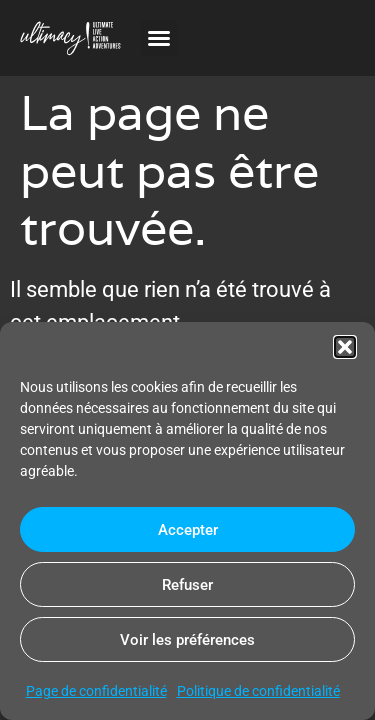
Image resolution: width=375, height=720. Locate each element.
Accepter (188, 530)
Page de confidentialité (96, 691)
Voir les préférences (187, 640)
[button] (345, 347)
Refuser (187, 585)
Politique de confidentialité (258, 691)
